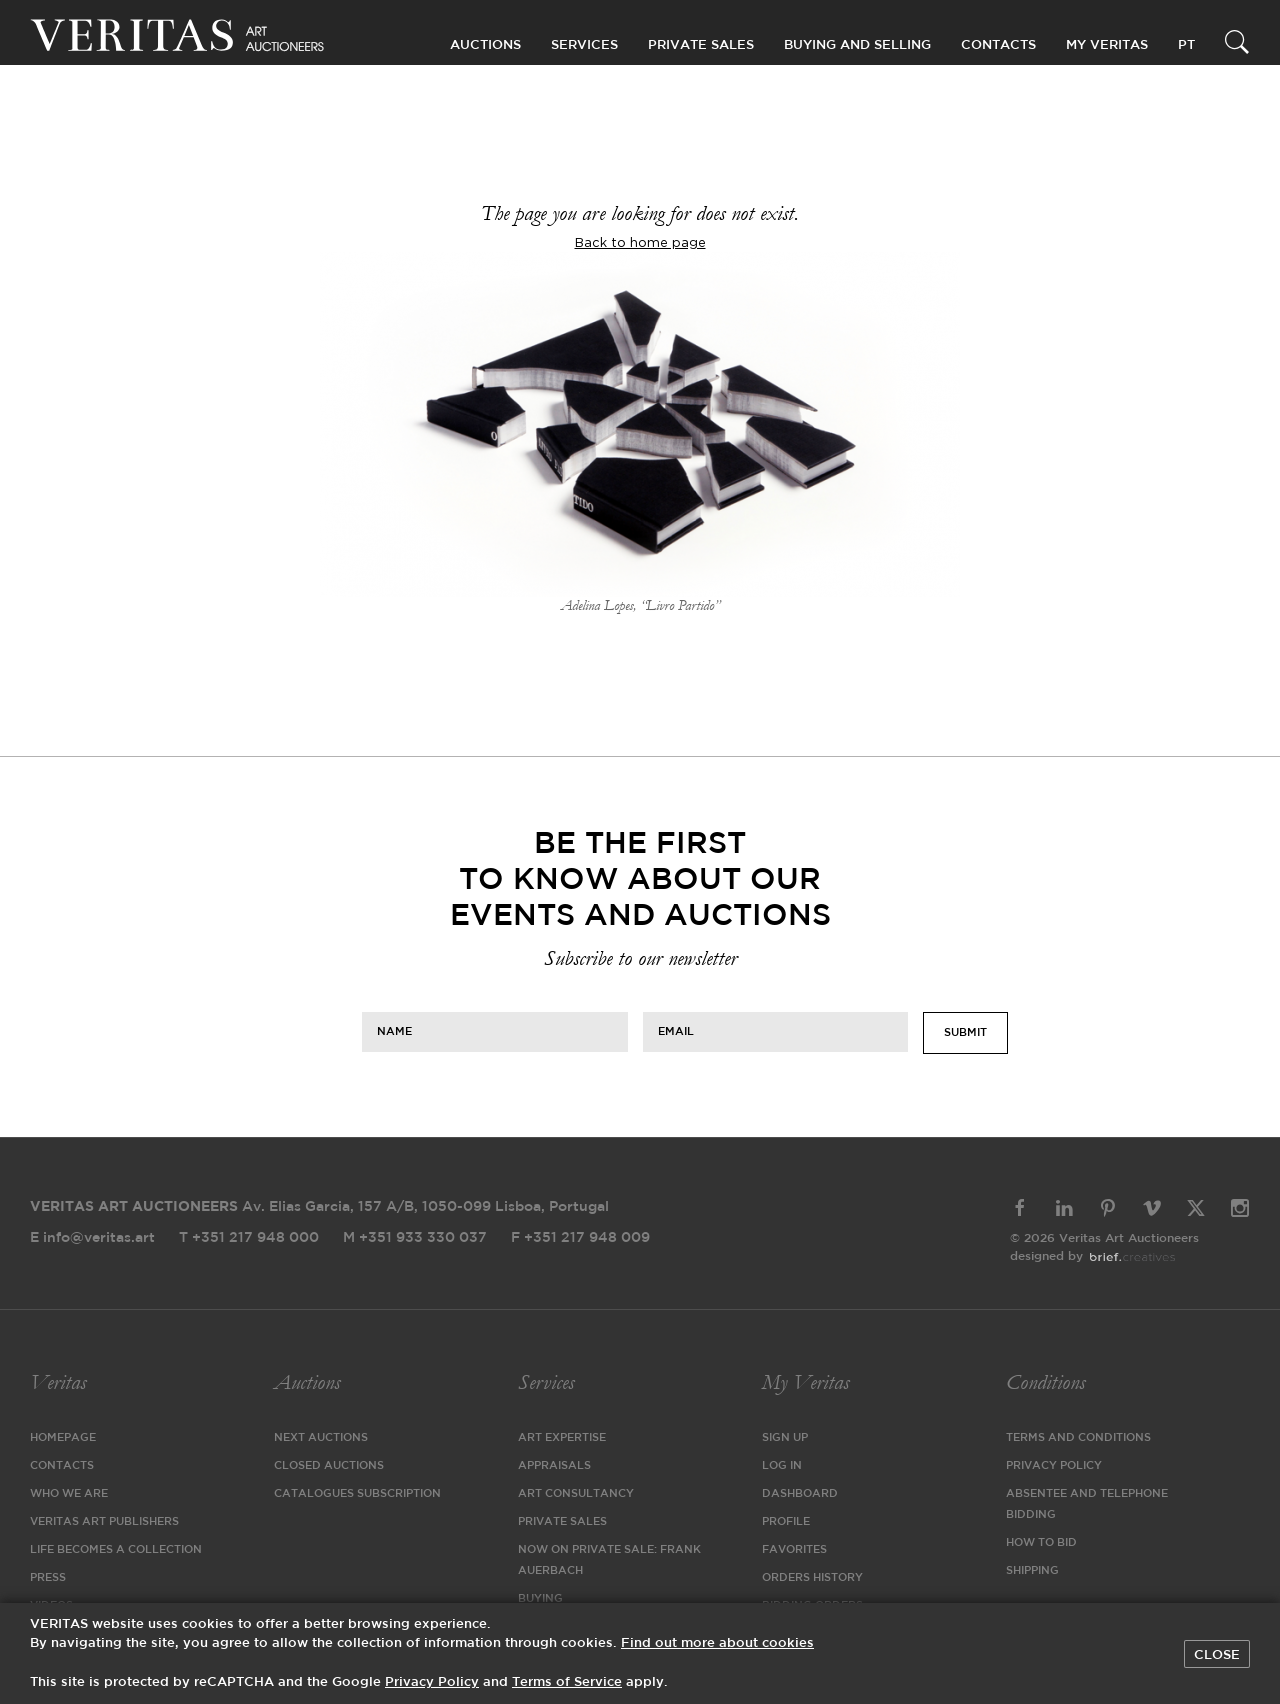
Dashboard (800, 1494)
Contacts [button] (998, 45)
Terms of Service (567, 1682)
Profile (786, 1522)
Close (1217, 1655)
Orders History (812, 1578)
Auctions (307, 1382)
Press (48, 1578)
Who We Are (69, 1494)
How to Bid (1041, 1543)
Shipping (1032, 1571)
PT (1186, 45)
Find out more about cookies (717, 1643)
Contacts (62, 1466)
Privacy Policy (1054, 1466)
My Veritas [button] (1107, 45)
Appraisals (554, 1466)
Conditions (1045, 1382)
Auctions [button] (485, 45)
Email (676, 1032)
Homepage (63, 1438)
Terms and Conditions (1078, 1438)
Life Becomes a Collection (116, 1550)
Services (546, 1382)
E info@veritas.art (92, 1238)
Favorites (794, 1550)
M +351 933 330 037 (415, 1238)
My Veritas (805, 1382)
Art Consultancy (576, 1494)
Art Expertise (562, 1438)
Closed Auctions (329, 1466)
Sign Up (785, 1438)
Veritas (58, 1382)
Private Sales (701, 45)
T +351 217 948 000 (249, 1238)
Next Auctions (321, 1438)
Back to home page (640, 242)
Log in (782, 1466)
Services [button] (584, 45)
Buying (540, 1599)
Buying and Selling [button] (857, 45)
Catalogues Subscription (357, 1494)
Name (394, 1032)
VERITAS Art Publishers (104, 1522)
